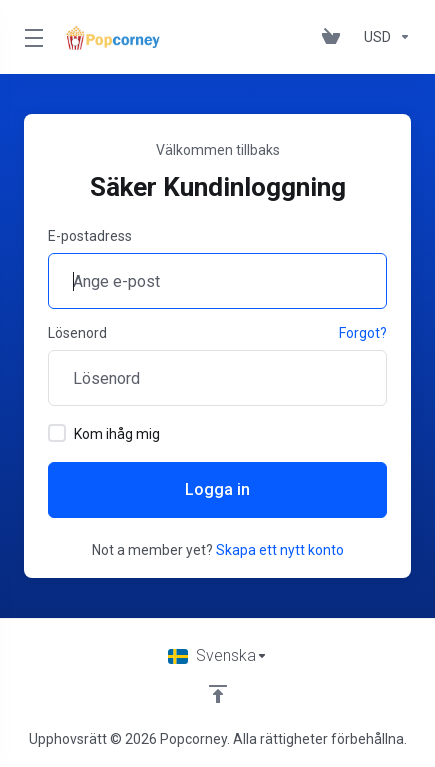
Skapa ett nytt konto (280, 550)
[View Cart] (335, 37)
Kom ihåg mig (104, 433)
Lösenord (77, 333)
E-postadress (90, 236)
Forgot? (363, 333)
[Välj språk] (218, 656)
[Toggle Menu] (31, 37)
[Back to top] (218, 694)
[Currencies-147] (383, 37)
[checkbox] (57, 433)
